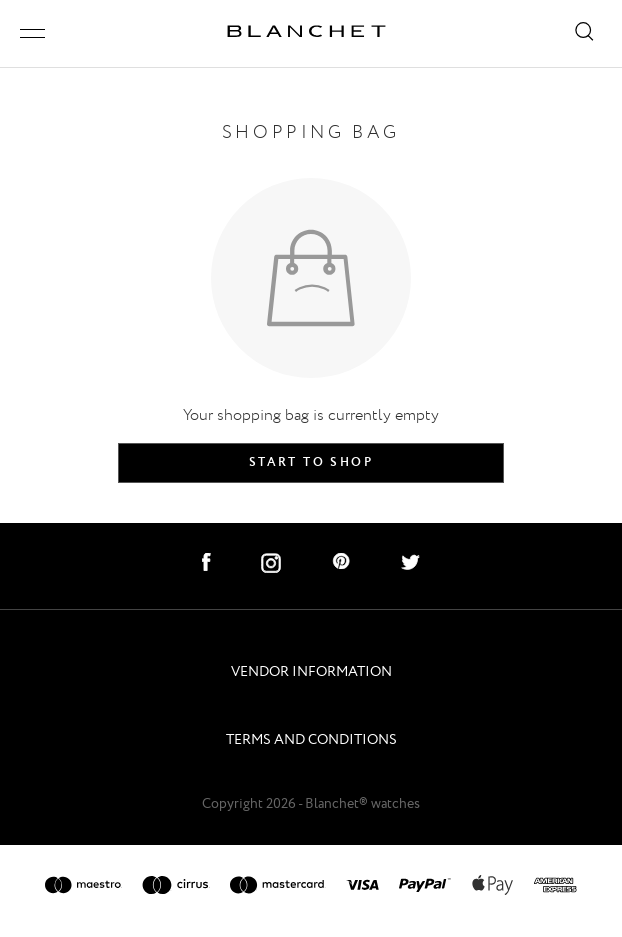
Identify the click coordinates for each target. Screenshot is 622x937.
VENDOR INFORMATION (311, 672)
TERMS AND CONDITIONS (311, 740)
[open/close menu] (32, 33)
